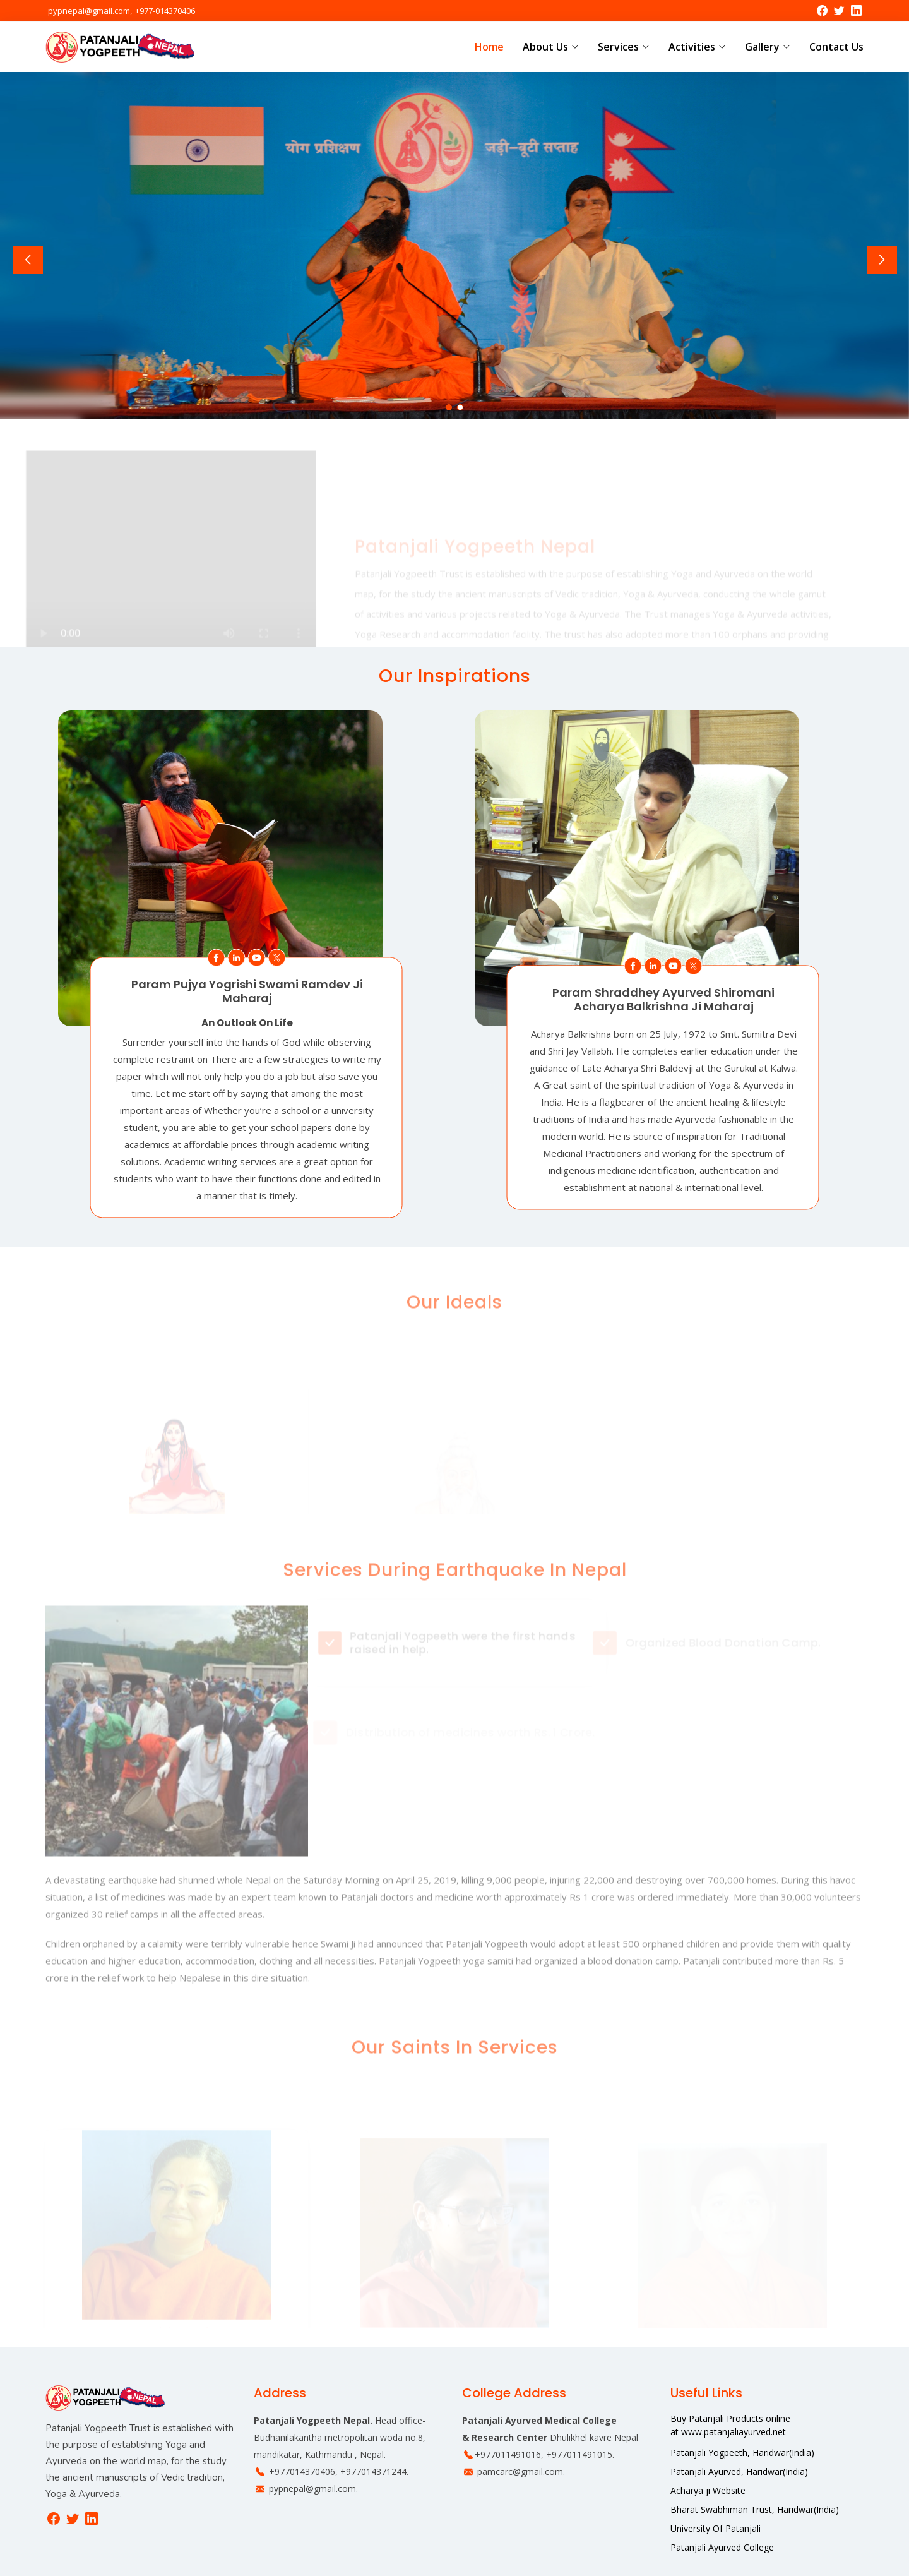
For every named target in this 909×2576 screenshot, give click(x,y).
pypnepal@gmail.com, (90, 10)
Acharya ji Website (708, 2490)
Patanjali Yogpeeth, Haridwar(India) (742, 2452)
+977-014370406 (164, 10)
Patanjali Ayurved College (722, 2547)
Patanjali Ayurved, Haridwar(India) (739, 2471)
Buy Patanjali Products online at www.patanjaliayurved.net (730, 2425)
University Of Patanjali (715, 2528)
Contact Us (836, 47)
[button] (449, 407)
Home (489, 47)
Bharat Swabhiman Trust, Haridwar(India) (754, 2509)
